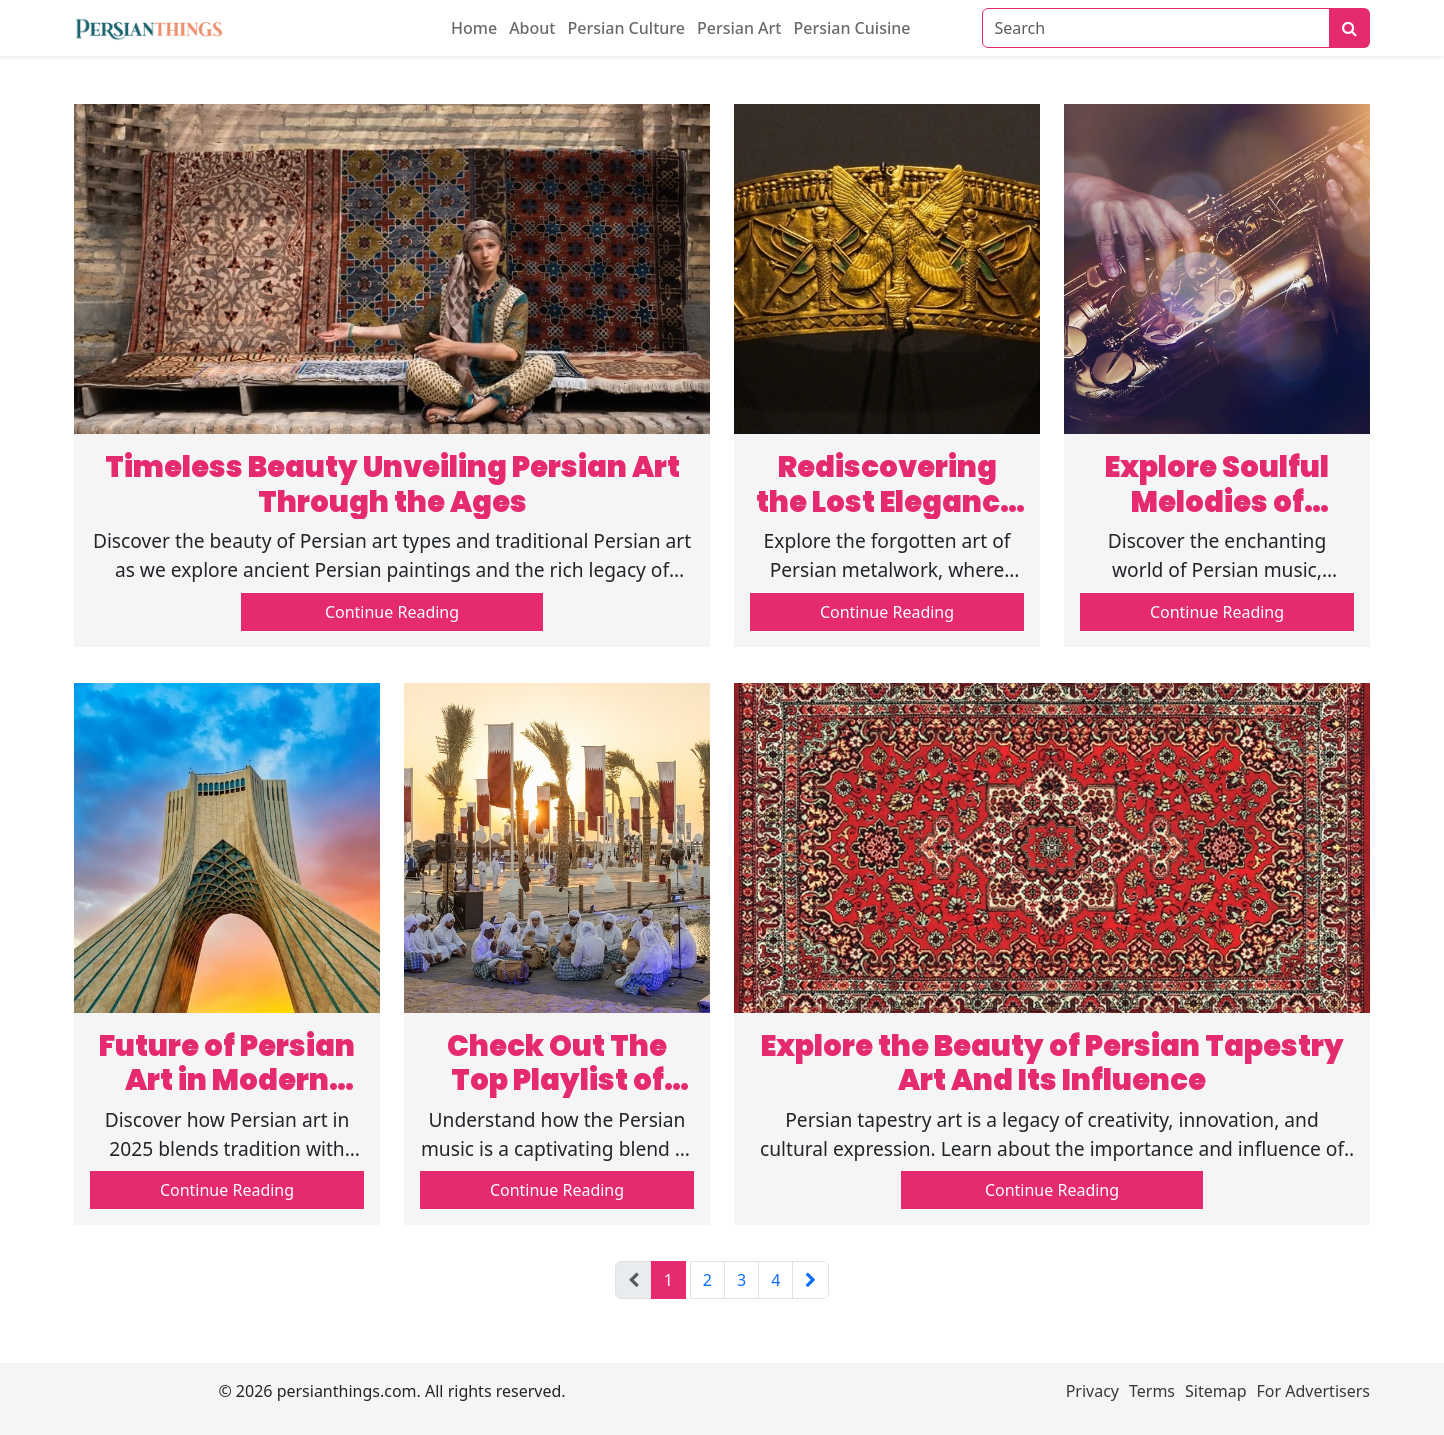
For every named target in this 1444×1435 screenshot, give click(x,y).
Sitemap (1216, 1391)
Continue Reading (392, 612)
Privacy (1092, 1391)
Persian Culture (625, 28)
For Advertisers (1313, 1391)
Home (474, 28)
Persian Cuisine (851, 28)
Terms (1152, 1391)
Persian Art (739, 28)
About (532, 28)
